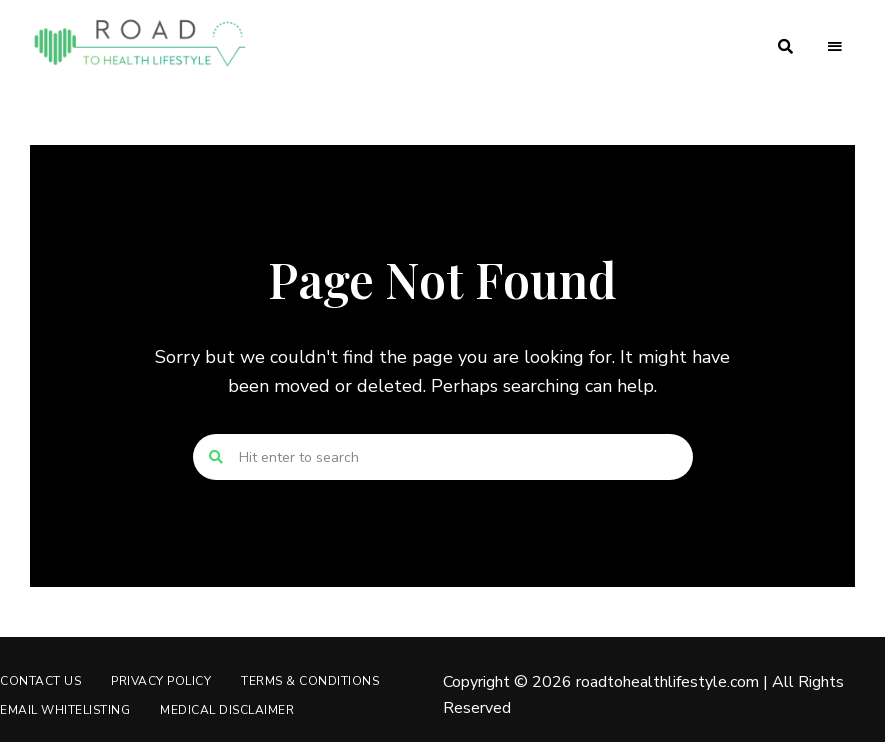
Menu (835, 47)
